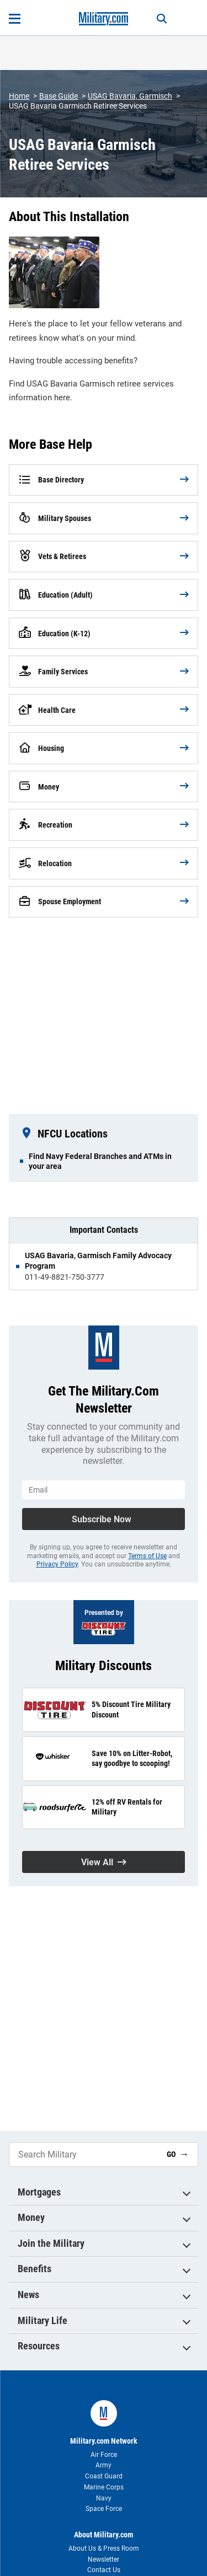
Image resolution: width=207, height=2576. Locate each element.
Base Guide (58, 96)
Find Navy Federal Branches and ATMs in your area (100, 1161)
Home (19, 96)
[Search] (161, 19)
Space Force (104, 2509)
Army (103, 2465)
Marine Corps (104, 2487)
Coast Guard (104, 2476)
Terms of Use (147, 1556)
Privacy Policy (57, 1564)
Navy (104, 2498)
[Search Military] (83, 2154)
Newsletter (103, 2559)
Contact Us (103, 2570)
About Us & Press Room (103, 2548)
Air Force (104, 2455)
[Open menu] (14, 19)
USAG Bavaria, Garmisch (130, 96)
